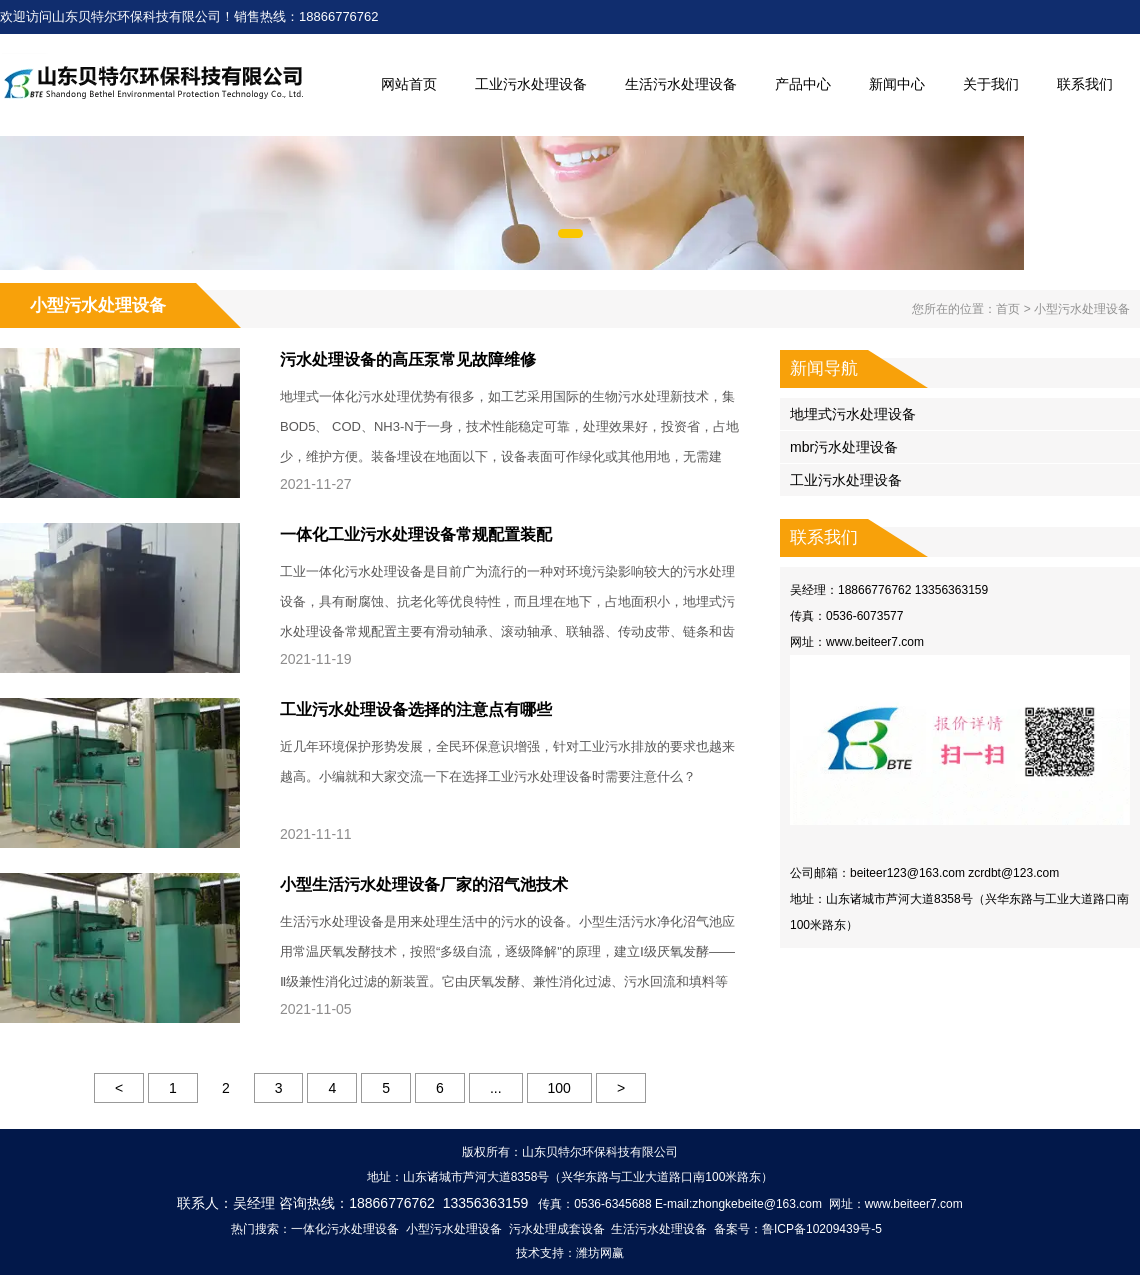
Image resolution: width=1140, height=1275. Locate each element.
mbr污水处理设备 (844, 447)
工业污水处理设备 (531, 84)
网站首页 (409, 84)
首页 (1008, 309)
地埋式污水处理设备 (853, 414)
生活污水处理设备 (681, 84)
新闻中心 (897, 84)
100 (559, 1088)
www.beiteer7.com (875, 642)
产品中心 (803, 84)
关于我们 (991, 84)
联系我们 (1085, 84)
